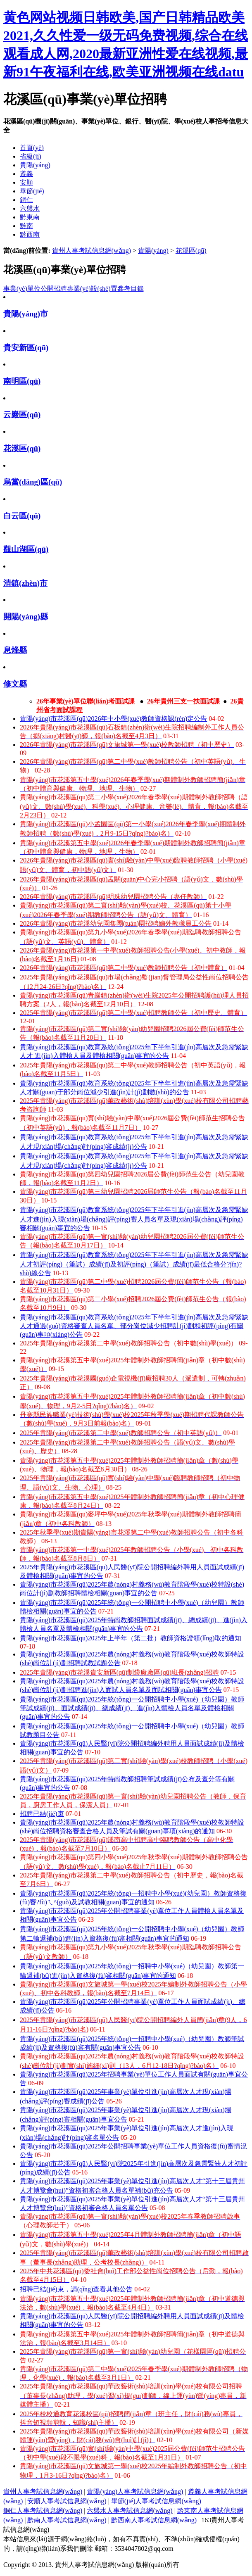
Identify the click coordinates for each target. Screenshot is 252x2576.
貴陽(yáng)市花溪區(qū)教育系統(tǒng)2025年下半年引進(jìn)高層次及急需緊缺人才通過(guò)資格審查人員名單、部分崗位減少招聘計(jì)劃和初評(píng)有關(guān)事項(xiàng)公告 (134, 1326)
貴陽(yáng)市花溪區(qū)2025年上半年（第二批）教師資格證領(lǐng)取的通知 (130, 1638)
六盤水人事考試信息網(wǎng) (129, 2510)
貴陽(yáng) (153, 250)
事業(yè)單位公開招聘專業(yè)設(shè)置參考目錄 (73, 288)
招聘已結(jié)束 (42, 1813)
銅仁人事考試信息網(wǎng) (42, 2510)
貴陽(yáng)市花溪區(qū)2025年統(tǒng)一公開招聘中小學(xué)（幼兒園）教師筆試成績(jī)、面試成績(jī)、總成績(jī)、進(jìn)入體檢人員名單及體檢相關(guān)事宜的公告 (132, 1708)
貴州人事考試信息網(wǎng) (91, 250)
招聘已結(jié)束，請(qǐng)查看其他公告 (76, 2289)
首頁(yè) (32, 147)
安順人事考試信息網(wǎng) (66, 2501)
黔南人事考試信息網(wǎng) (66, 2520)
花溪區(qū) (191, 250)
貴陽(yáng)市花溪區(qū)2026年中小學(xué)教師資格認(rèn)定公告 (113, 718)
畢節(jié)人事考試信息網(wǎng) (156, 2501)
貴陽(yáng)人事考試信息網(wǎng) (135, 2491)
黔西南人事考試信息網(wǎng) (154, 2520)
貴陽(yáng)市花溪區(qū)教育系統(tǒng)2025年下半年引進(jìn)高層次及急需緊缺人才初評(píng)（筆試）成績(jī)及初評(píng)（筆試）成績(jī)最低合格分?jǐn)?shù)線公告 (134, 1263)
